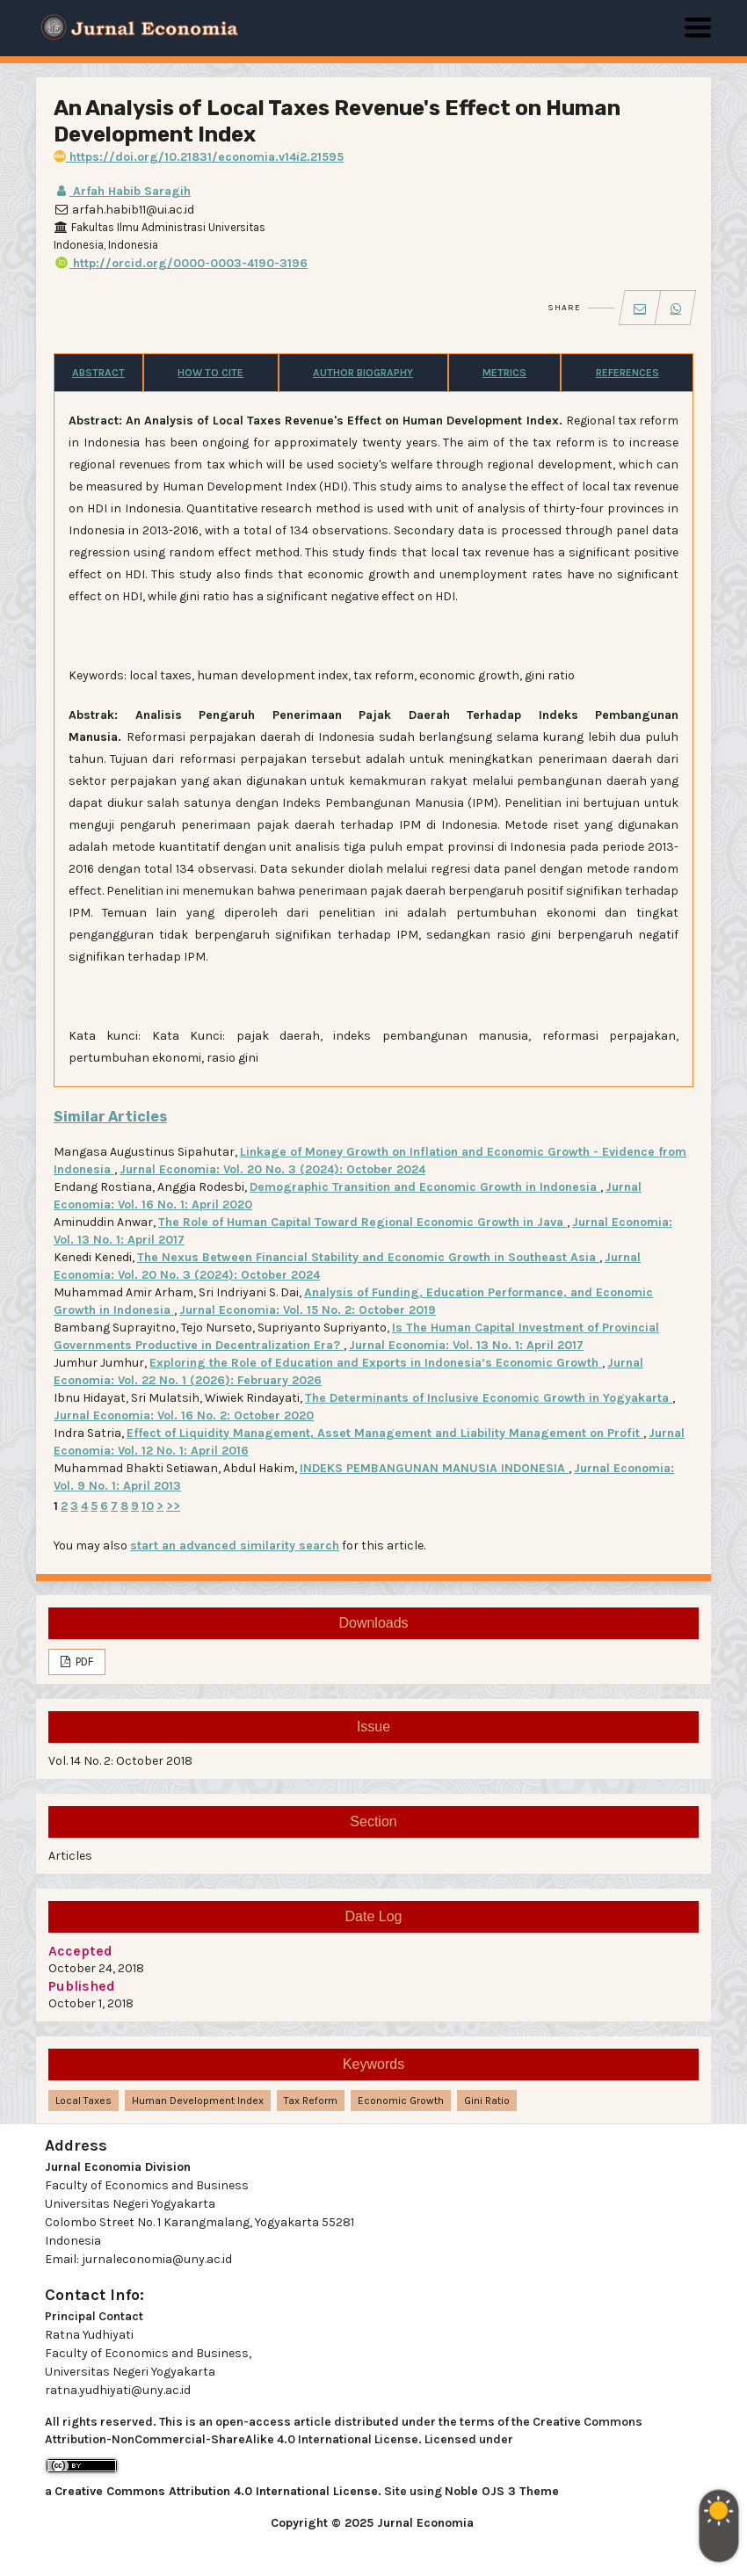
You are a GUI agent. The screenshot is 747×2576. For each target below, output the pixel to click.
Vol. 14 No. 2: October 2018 (120, 1760)
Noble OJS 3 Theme (502, 2491)
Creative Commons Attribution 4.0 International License (216, 2491)
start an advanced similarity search (234, 1545)
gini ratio (487, 2100)
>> (173, 1505)
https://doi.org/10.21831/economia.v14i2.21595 (199, 156)
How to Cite (210, 372)
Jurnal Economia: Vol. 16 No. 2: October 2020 (184, 1415)
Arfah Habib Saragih (122, 191)
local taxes (83, 2100)
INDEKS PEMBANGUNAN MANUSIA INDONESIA (434, 1468)
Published (81, 1985)
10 (147, 1505)
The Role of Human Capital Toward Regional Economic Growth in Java (362, 1222)
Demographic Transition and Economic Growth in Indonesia (425, 1186)
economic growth (401, 2100)
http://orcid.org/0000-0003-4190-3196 (181, 263)
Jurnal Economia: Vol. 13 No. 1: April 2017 (466, 1345)
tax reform (310, 2100)
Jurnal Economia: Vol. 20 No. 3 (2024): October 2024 (272, 1169)
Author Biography (363, 372)
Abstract (98, 372)
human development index (198, 2100)
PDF (83, 1661)
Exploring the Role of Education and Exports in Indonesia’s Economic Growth (375, 1362)
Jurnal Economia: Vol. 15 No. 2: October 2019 (307, 1310)
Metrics (504, 372)
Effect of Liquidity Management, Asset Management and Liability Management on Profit (385, 1433)
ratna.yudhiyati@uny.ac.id (118, 2390)
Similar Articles (110, 1116)
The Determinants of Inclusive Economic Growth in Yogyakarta (488, 1397)
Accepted (80, 1950)
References (627, 372)
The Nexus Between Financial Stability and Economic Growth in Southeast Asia (368, 1257)
